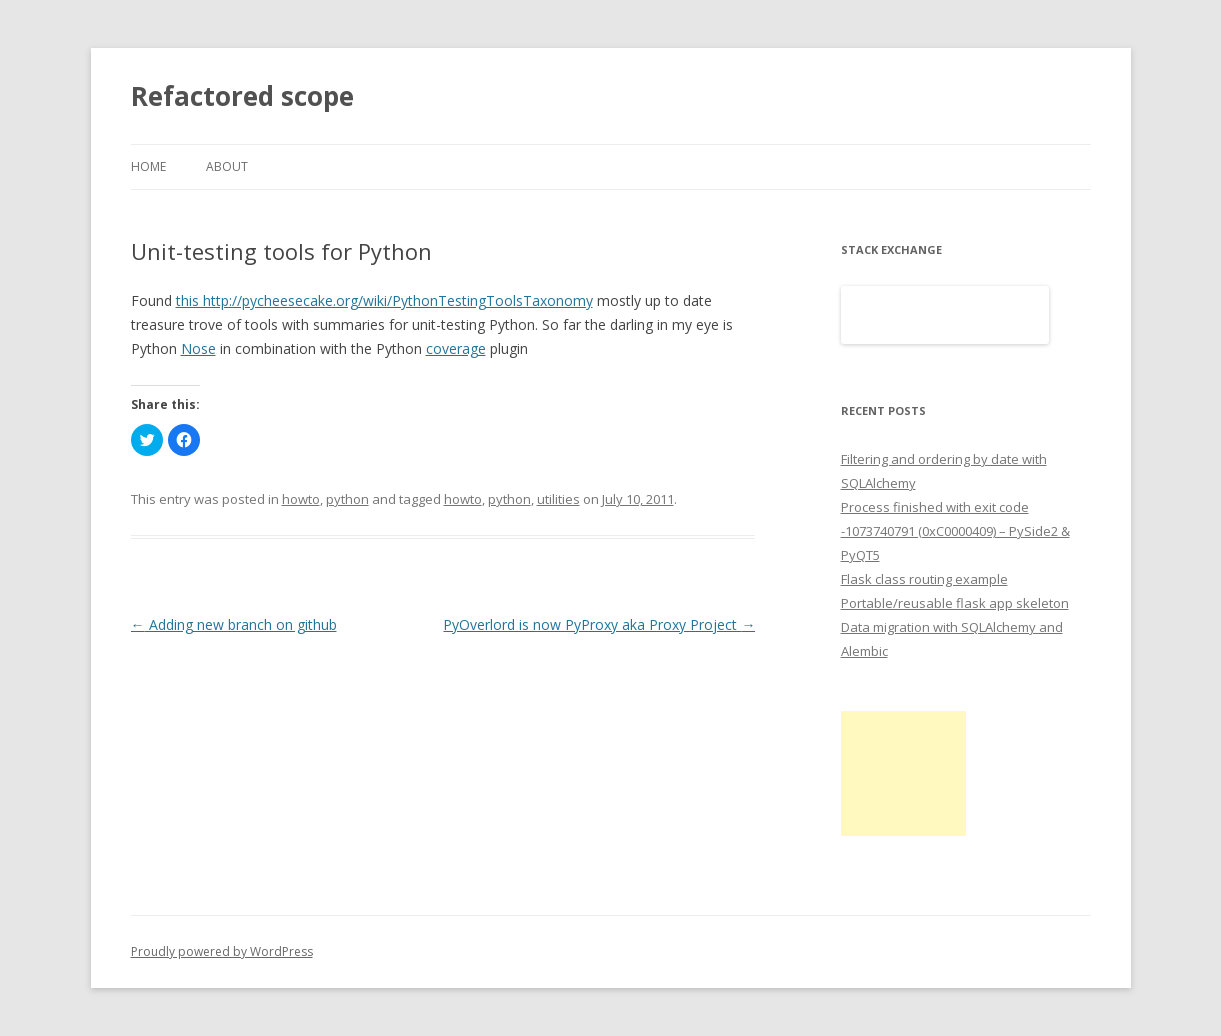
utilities (558, 499)
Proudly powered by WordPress (222, 951)
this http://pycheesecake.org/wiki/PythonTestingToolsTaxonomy (384, 300)
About (227, 166)
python (347, 499)
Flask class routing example (924, 579)
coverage (456, 348)
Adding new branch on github (234, 624)
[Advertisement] (903, 773)
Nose (198, 348)
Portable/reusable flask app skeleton (955, 603)
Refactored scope (242, 96)
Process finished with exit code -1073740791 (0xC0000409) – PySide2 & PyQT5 (955, 531)
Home (148, 166)
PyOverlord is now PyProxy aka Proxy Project (599, 624)
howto (301, 499)
